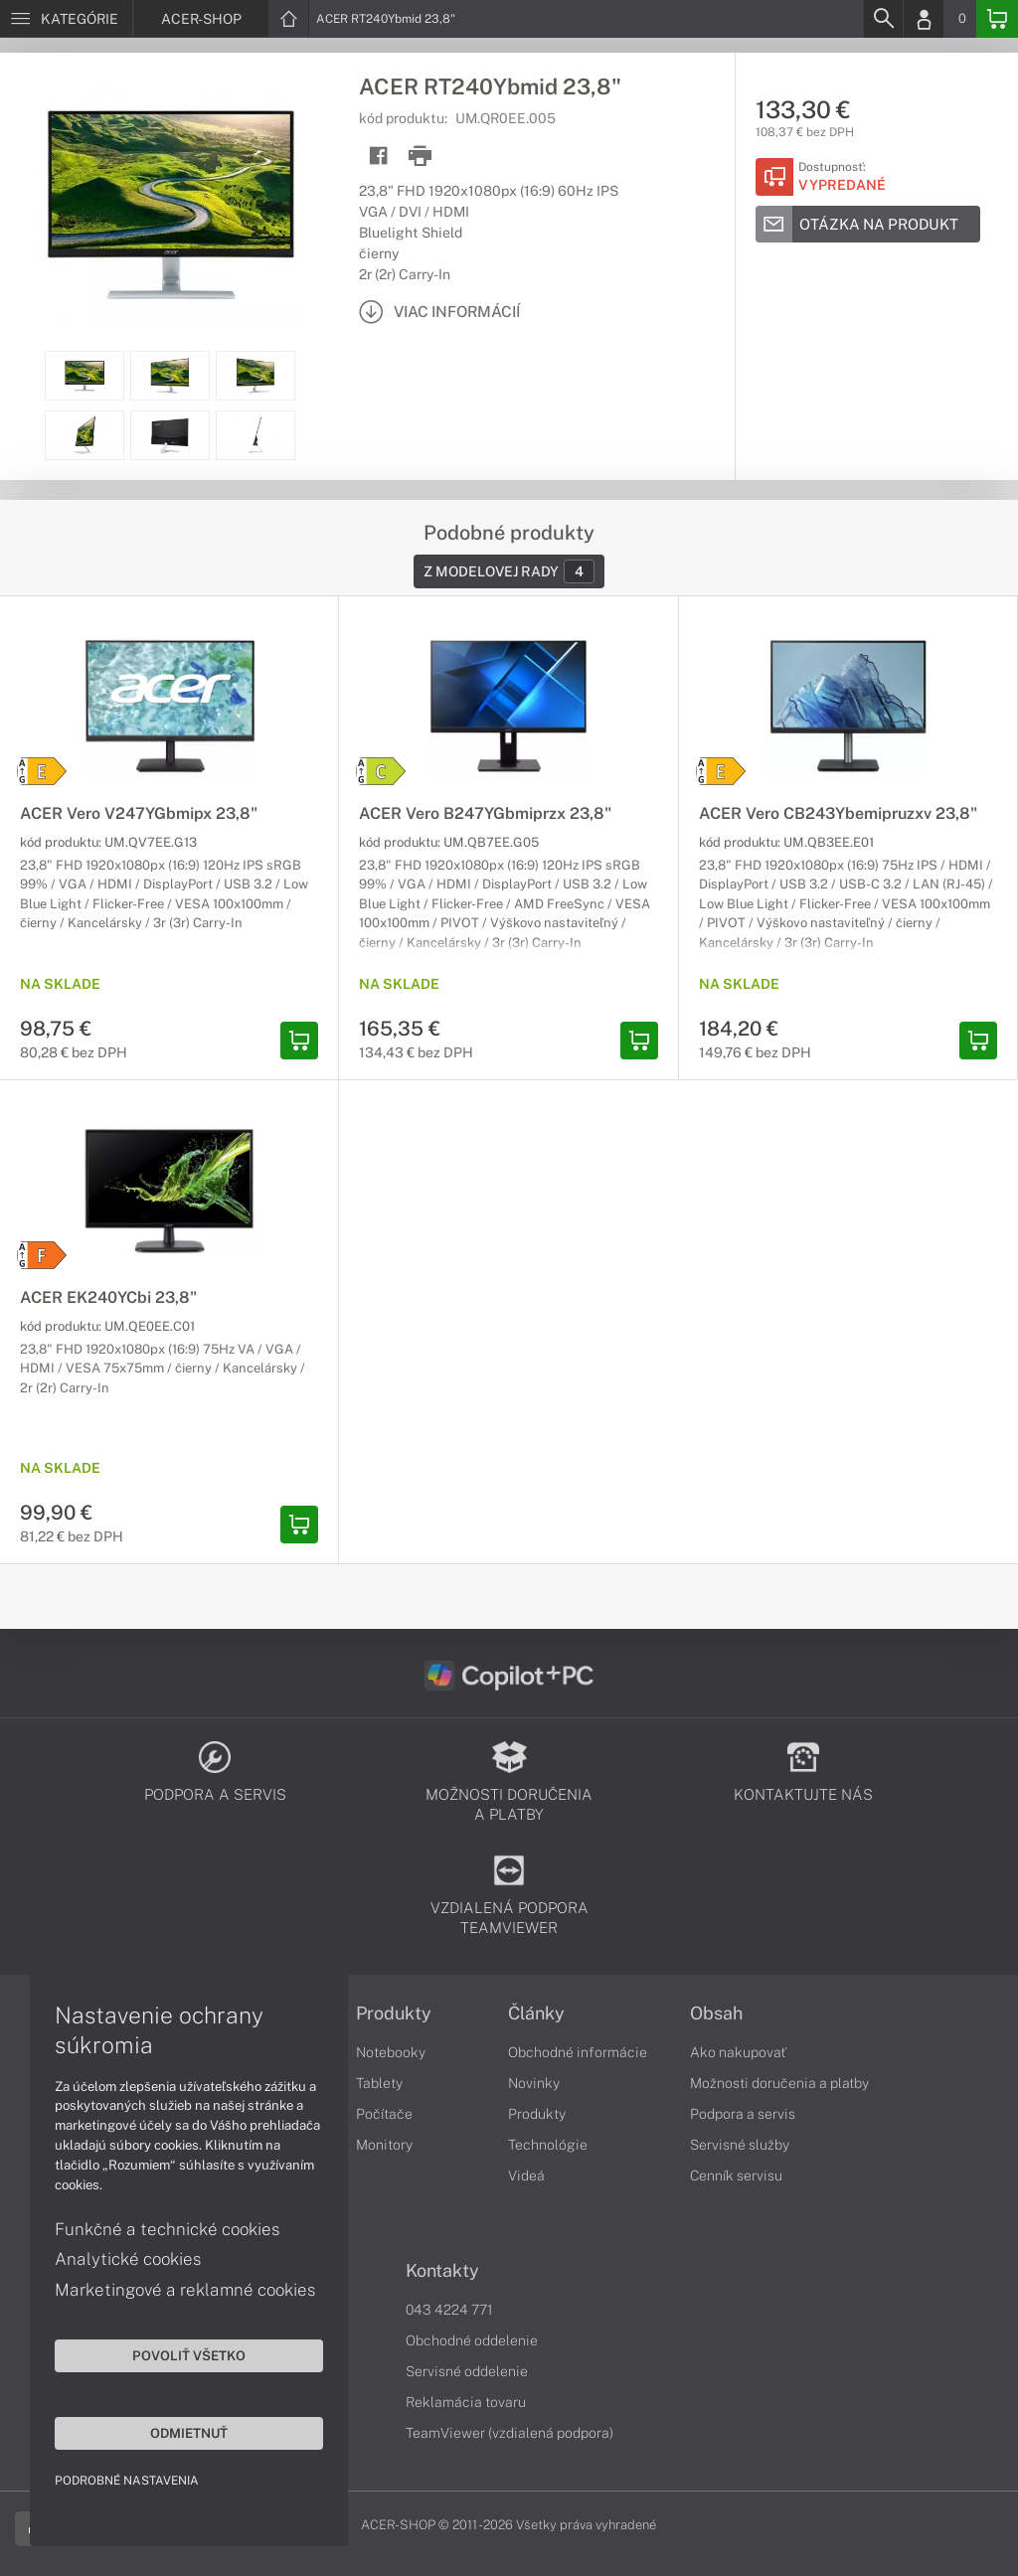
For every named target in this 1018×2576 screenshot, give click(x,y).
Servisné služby (739, 2145)
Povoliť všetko (189, 2355)
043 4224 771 (449, 2310)
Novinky (534, 2083)
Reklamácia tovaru (466, 2402)
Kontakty (442, 2271)
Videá (526, 2175)
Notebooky (390, 2052)
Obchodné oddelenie (472, 2340)
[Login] (923, 19)
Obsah (716, 2013)
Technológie (548, 2145)
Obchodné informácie (577, 2052)
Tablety (379, 2083)
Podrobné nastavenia (127, 2481)
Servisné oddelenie (467, 2371)
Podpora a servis (742, 2114)
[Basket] (997, 19)
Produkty (393, 2013)
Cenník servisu (736, 2175)
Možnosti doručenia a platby (779, 2083)
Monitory (384, 2145)
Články (536, 2013)
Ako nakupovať (738, 2052)
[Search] (883, 19)
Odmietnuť (189, 2433)
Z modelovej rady (509, 571)
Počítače (384, 2114)
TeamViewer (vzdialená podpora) (509, 2433)
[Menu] (66, 19)
